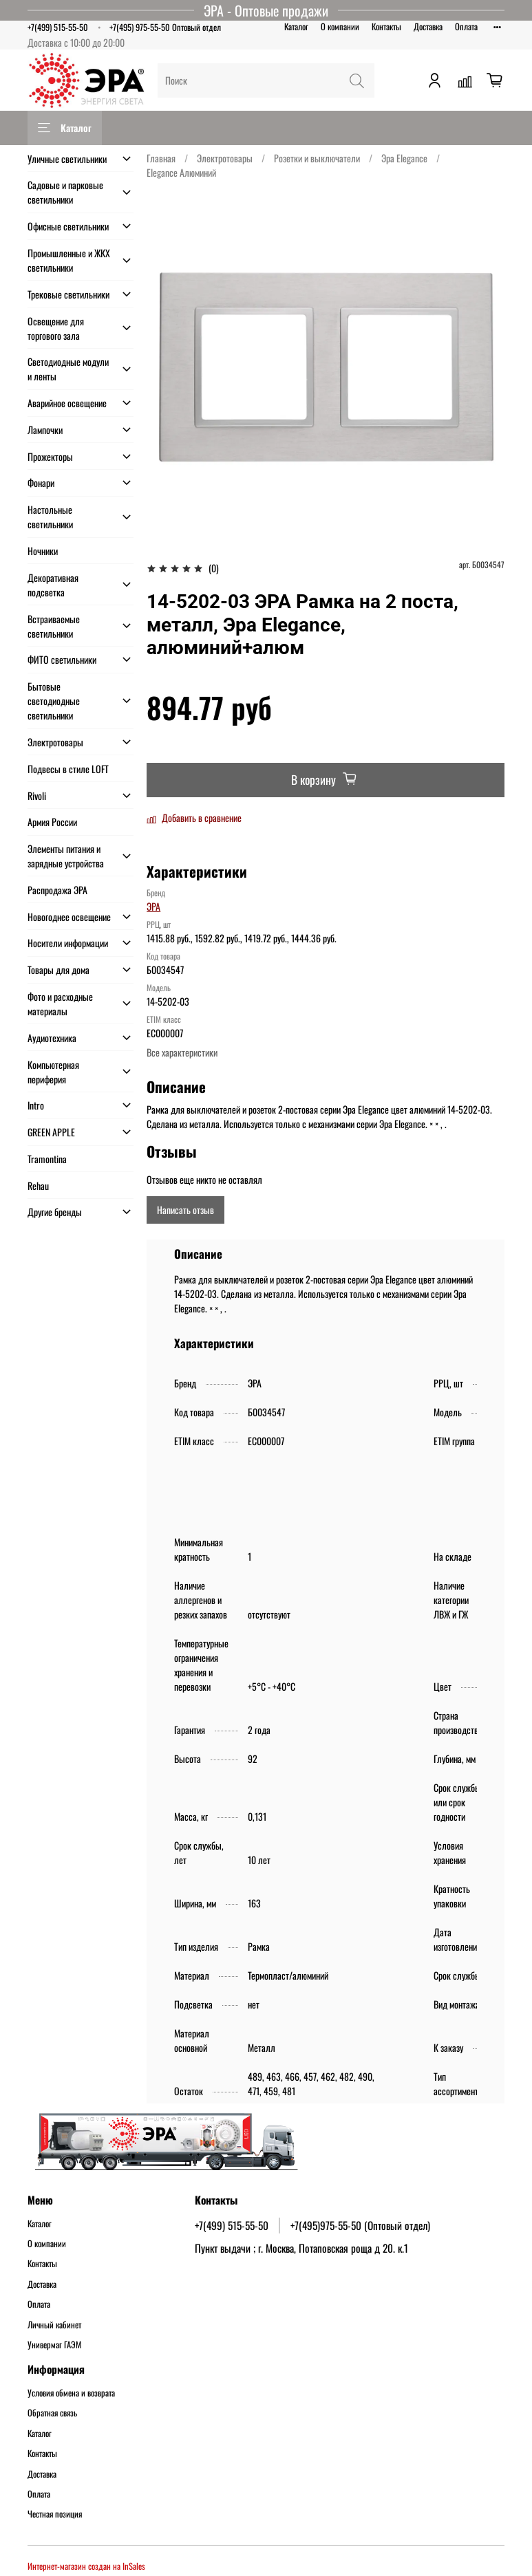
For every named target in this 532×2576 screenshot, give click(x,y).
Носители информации (68, 942)
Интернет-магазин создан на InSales (86, 2566)
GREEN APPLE (51, 1132)
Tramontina (47, 1158)
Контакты (386, 26)
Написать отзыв (185, 1209)
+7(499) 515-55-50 (58, 27)
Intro (36, 1105)
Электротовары (225, 158)
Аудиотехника (52, 1037)
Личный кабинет (54, 2325)
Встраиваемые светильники (54, 625)
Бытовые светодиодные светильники (54, 700)
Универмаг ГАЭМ (54, 2345)
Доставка (428, 26)
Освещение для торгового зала (56, 328)
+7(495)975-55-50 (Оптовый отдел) (360, 2225)
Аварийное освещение (67, 403)
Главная (161, 158)
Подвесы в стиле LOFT (68, 768)
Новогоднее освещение (69, 916)
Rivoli (37, 795)
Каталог (296, 26)
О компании (340, 26)
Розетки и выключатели (317, 158)
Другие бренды (55, 1211)
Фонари (41, 482)
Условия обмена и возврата (71, 2393)
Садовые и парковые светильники (65, 191)
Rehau (38, 1185)
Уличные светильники (67, 158)
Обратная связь (52, 2413)
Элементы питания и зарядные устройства (66, 855)
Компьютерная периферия (53, 1071)
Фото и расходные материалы (60, 1003)
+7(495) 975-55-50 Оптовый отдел (165, 27)
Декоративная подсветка (53, 584)
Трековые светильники (68, 294)
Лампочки (45, 429)
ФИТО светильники (62, 659)
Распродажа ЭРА (57, 890)
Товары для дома (58, 969)
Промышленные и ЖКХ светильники (69, 260)
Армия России (52, 821)
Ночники (43, 550)
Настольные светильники (50, 516)
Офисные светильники (68, 226)
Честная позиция (55, 2514)
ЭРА (153, 906)
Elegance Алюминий (181, 172)
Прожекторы (50, 456)
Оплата (466, 26)
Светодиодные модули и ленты (68, 368)
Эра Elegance (404, 158)
